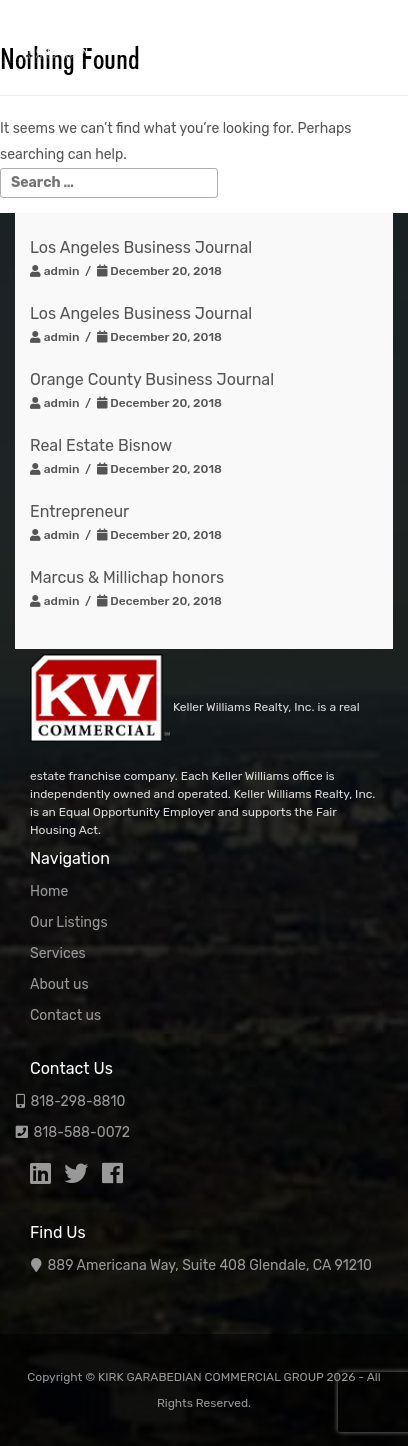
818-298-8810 (77, 1101)
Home (49, 891)
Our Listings (69, 922)
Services (58, 953)
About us (59, 984)
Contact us (65, 1015)
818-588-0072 (81, 1132)
